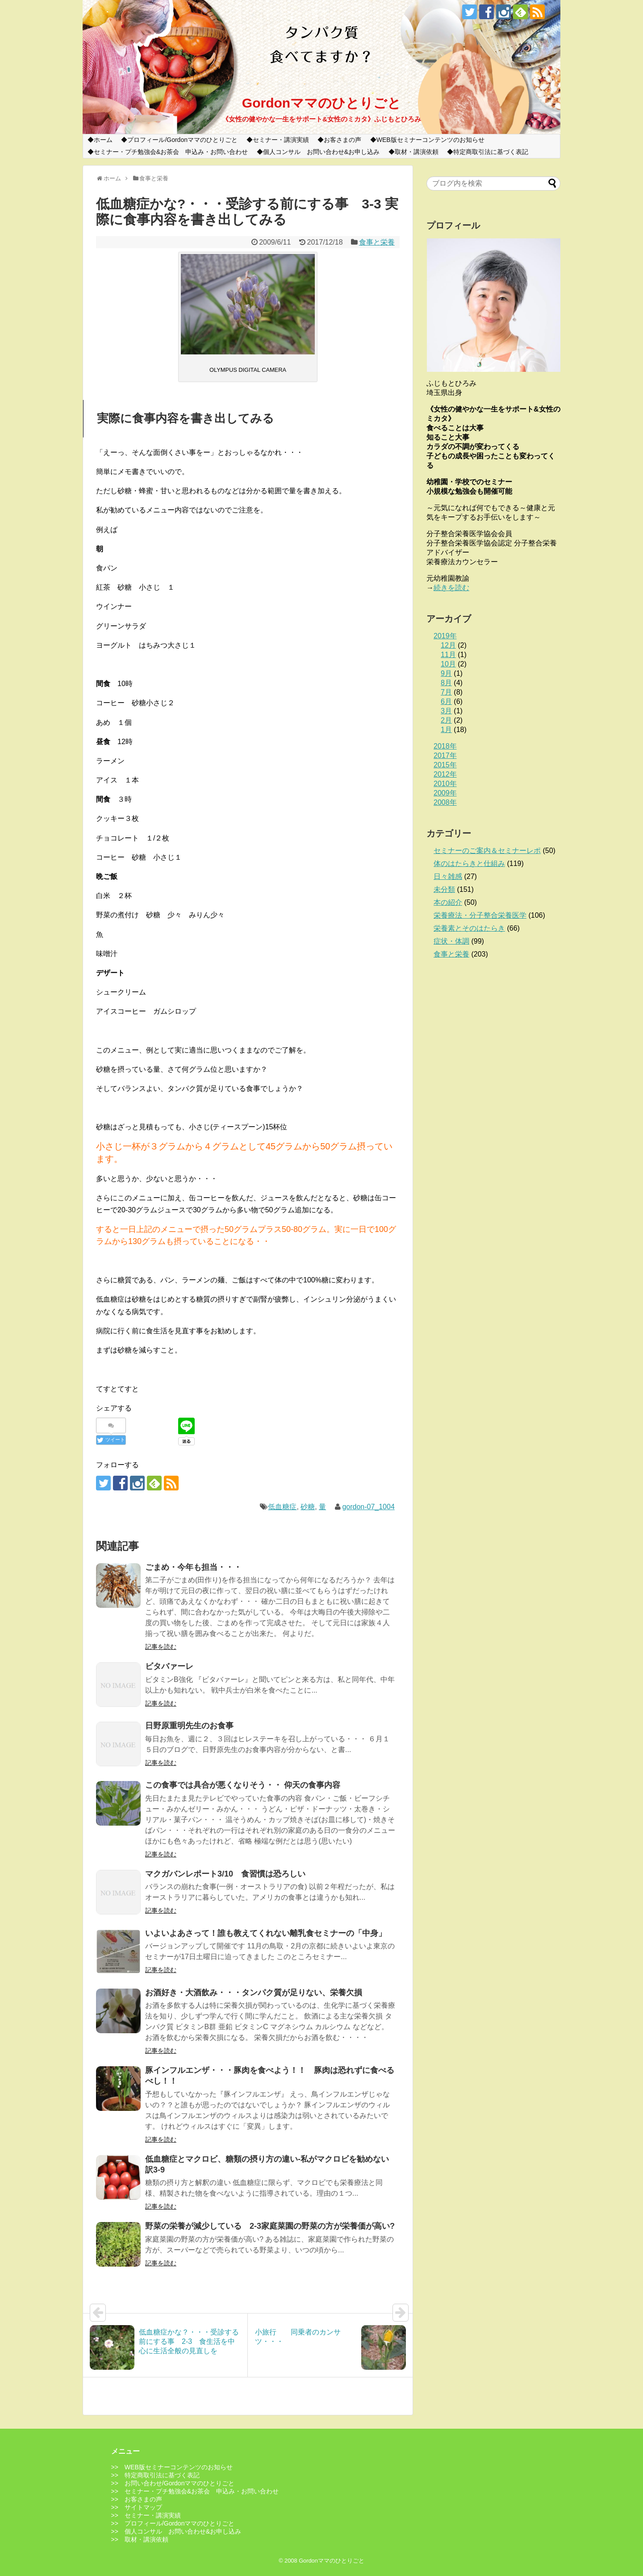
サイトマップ (143, 2507)
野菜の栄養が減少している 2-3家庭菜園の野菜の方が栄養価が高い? (270, 2226)
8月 (446, 683)
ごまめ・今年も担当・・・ (193, 1567)
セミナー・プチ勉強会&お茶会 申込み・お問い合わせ (171, 151)
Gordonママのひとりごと (321, 103)
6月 (446, 701)
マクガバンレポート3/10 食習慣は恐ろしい (225, 1873)
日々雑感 (448, 876)
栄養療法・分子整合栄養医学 (480, 915)
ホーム (103, 139)
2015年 (445, 765)
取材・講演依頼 (416, 151)
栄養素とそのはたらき (469, 928)
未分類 (444, 889)
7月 (446, 692)
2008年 (445, 802)
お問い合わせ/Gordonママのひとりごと (180, 2483)
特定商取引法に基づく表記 (490, 151)
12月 (448, 645)
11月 (448, 654)
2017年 (445, 755)
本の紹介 (448, 902)
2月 (446, 720)
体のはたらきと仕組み (469, 863)
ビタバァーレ (169, 1666)
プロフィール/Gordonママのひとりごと (182, 139)
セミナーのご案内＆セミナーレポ (487, 850)
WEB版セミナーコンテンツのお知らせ (430, 139)
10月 (448, 664)
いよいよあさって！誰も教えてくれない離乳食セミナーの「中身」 (265, 1933)
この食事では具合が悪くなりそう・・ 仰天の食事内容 (242, 1785)
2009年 (445, 793)
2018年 (445, 746)
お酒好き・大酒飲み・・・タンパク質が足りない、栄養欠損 (253, 1992)
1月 (446, 729)
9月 (446, 673)
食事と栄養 (377, 242)
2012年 (445, 774)
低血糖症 (282, 1507)
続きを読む (451, 587)
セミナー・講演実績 (281, 139)
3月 (446, 711)
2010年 (445, 783)
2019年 (445, 636)
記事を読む (160, 1646)
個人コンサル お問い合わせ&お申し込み (321, 151)
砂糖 (308, 1507)
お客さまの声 (342, 139)
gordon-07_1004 (368, 1507)
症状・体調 (451, 941)
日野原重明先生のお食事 (189, 1725)
